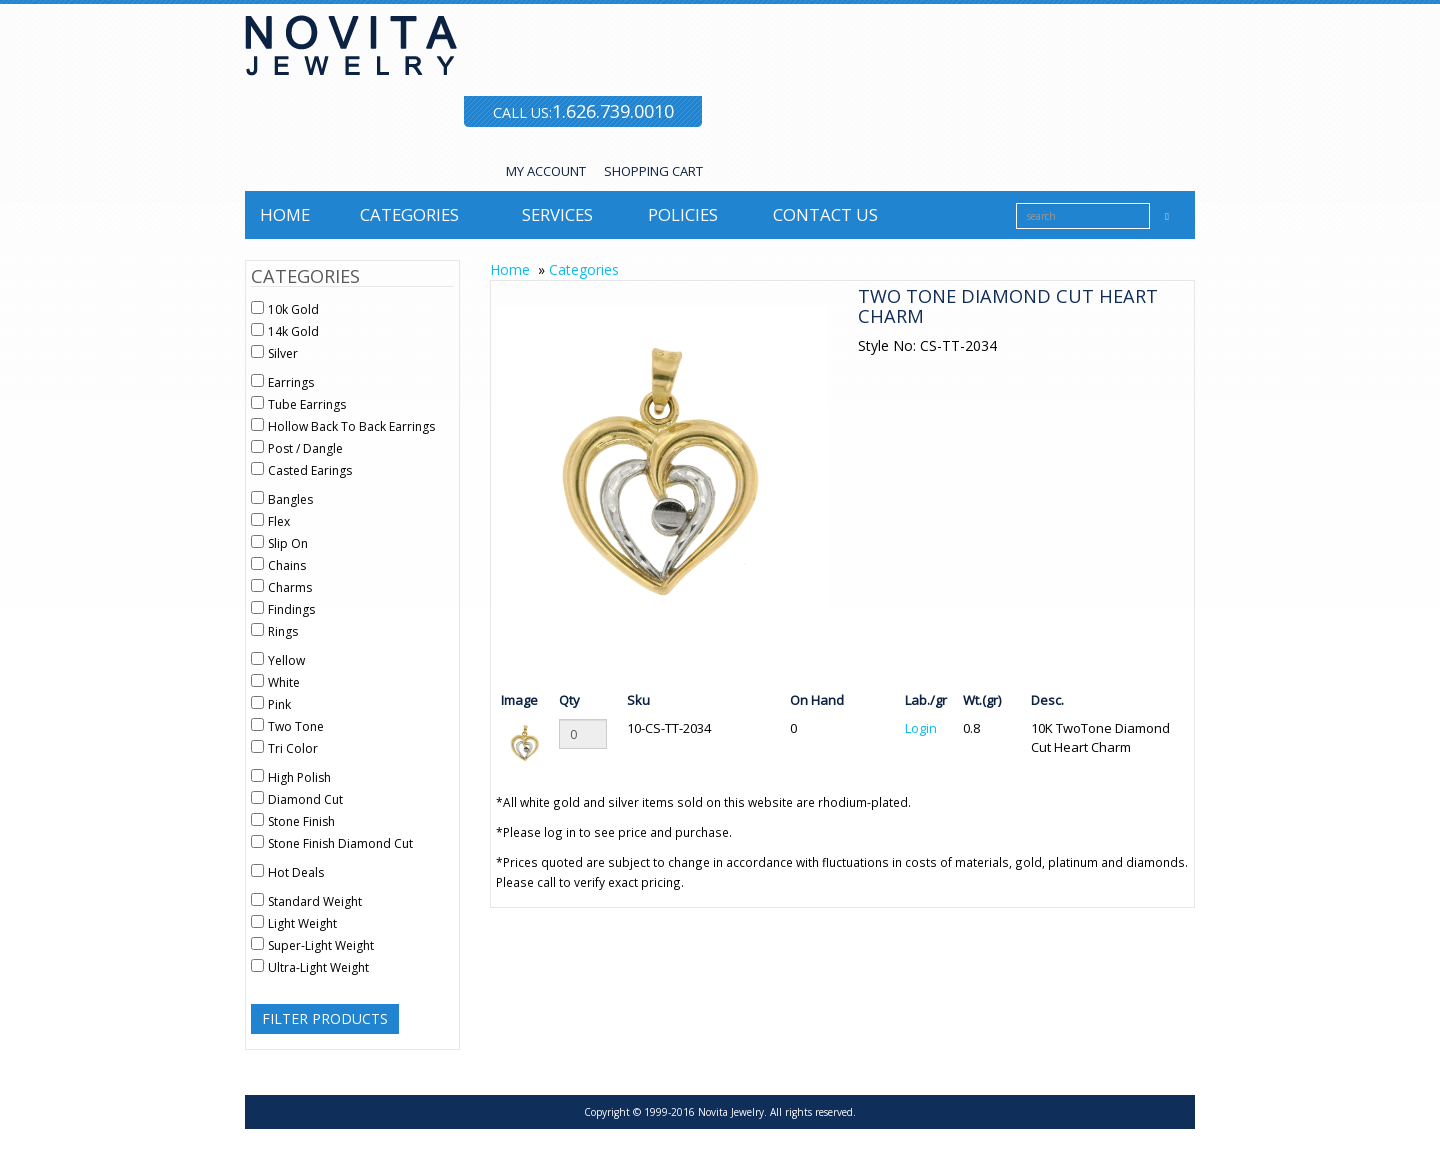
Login (921, 728)
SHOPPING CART (653, 171)
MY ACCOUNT (546, 171)
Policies (683, 214)
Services (557, 214)
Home (285, 214)
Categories (409, 214)
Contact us (825, 214)
